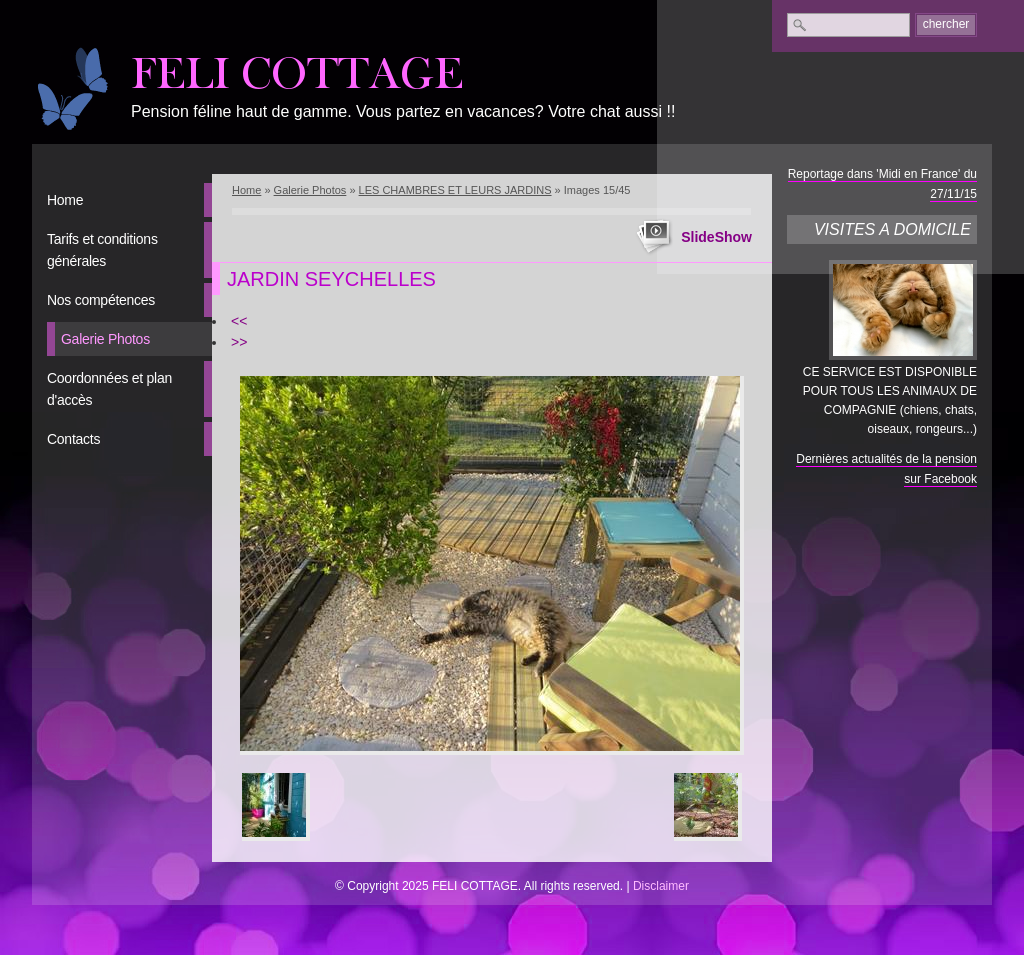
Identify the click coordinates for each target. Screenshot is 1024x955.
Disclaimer (661, 886)
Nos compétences (101, 300)
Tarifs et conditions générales (102, 250)
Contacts (73, 439)
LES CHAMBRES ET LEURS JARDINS (455, 190)
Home (65, 200)
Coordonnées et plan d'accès (109, 389)
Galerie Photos (105, 339)
